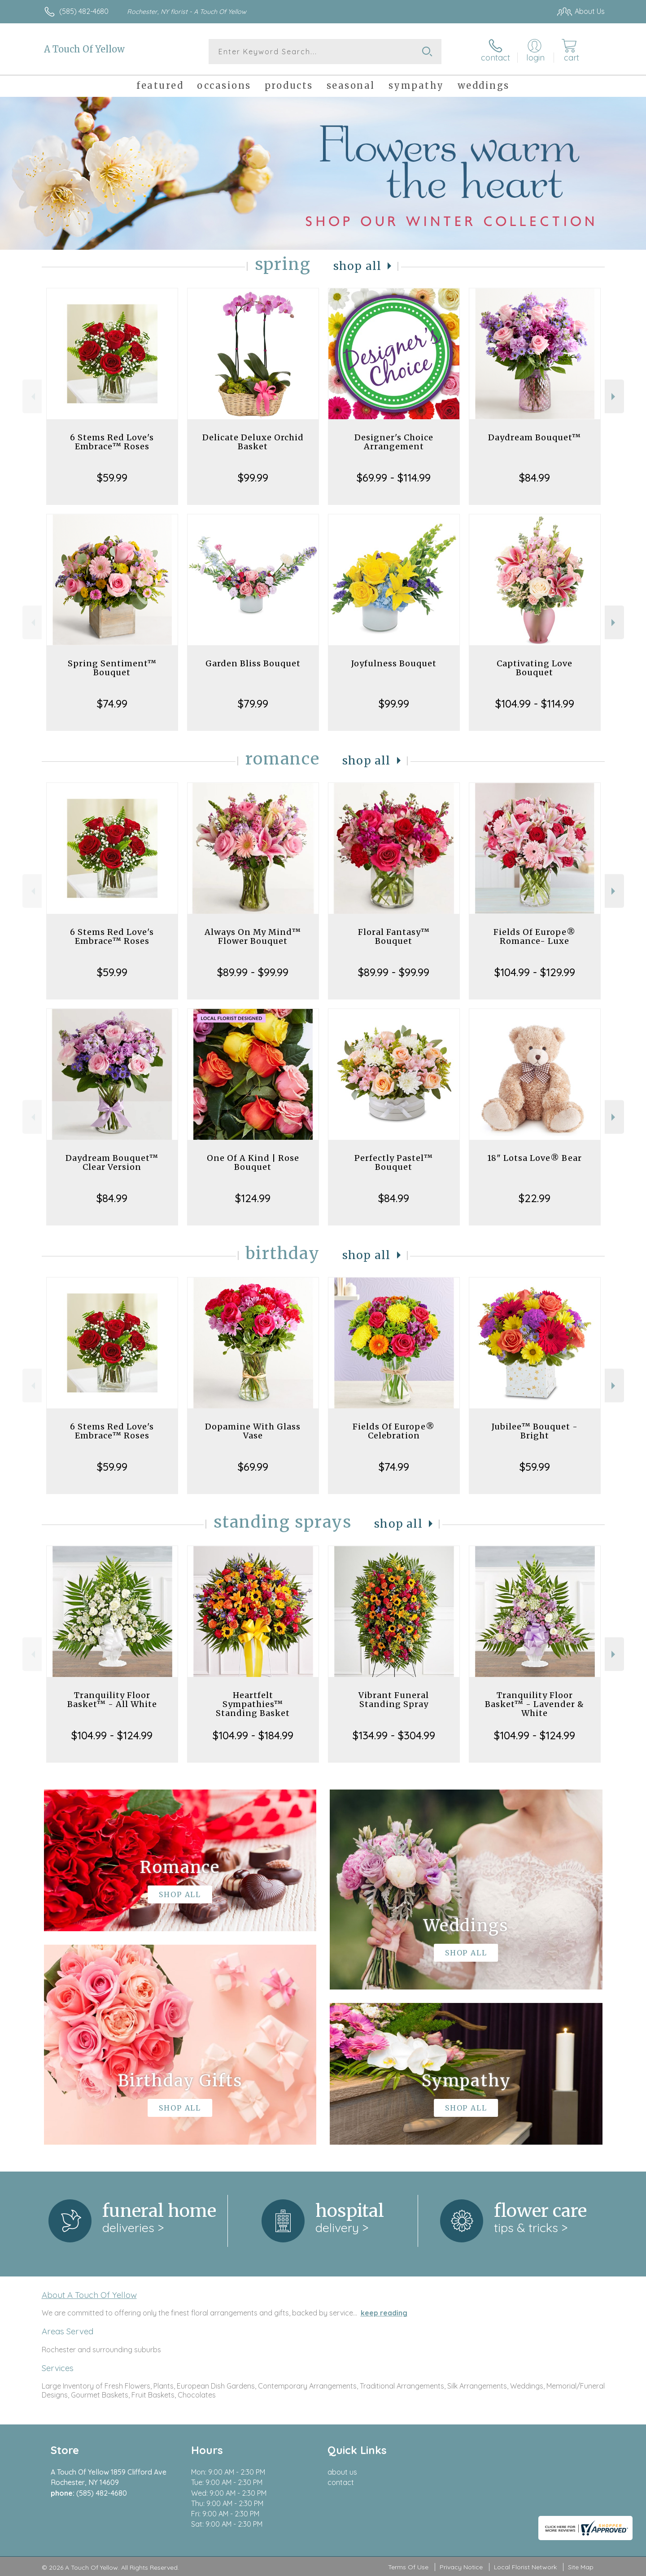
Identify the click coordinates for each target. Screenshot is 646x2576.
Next (614, 396)
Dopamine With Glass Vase (253, 1431)
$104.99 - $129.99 (534, 972)
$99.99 (253, 477)
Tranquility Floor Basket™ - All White (112, 1699)
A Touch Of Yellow (84, 49)
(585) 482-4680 (84, 11)
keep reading (384, 2312)
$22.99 (534, 1198)
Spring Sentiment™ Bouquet (112, 668)
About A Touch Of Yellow (89, 2294)
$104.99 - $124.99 (112, 1735)
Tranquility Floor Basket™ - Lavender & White (534, 1704)
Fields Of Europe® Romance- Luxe (534, 936)
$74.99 (112, 703)
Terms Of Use (408, 2567)
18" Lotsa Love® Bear (534, 1158)
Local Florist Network (525, 2567)
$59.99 (112, 477)
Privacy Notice (461, 2567)
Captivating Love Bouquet (534, 668)
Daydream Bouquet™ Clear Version (111, 1162)
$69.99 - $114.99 (394, 477)
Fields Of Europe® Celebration (394, 1431)
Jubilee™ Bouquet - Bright (535, 1431)
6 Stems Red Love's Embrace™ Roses (112, 442)
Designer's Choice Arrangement (393, 442)
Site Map (581, 2567)
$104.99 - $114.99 (534, 703)
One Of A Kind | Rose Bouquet (253, 1162)
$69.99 (253, 1466)
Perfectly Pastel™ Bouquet (393, 1162)
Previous (32, 396)
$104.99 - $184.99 (253, 1735)
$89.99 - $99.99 (252, 972)
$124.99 (253, 1198)
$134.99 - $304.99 (394, 1735)
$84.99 (534, 477)
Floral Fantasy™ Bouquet (394, 936)
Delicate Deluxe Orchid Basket (253, 442)
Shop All (357, 266)
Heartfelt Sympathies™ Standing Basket (253, 1704)
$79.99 (253, 703)
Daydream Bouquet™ (534, 437)
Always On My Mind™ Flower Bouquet (253, 936)
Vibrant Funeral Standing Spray (393, 1699)
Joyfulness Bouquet (393, 663)
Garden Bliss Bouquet (253, 663)
